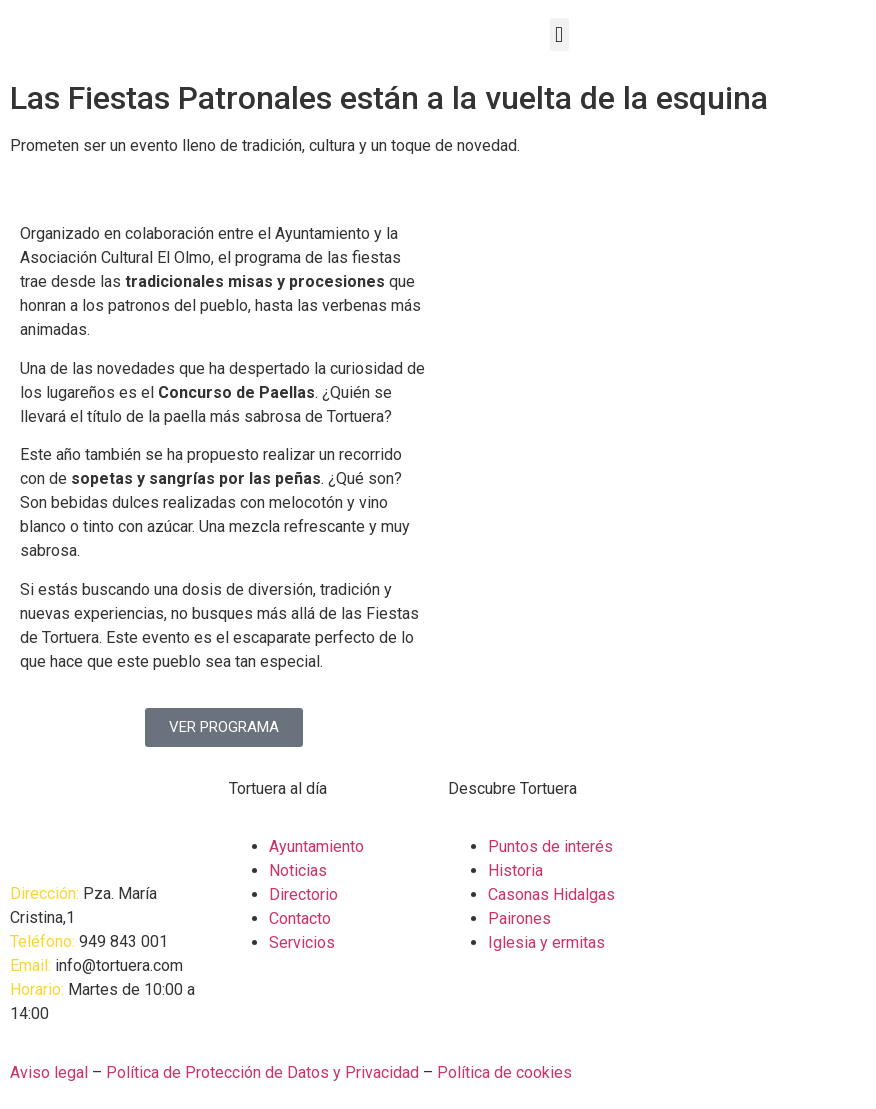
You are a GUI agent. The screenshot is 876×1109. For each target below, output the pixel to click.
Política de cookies (504, 1072)
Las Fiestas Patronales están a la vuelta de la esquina (389, 98)
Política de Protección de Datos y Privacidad (262, 1072)
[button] (559, 34)
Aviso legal (49, 1072)
